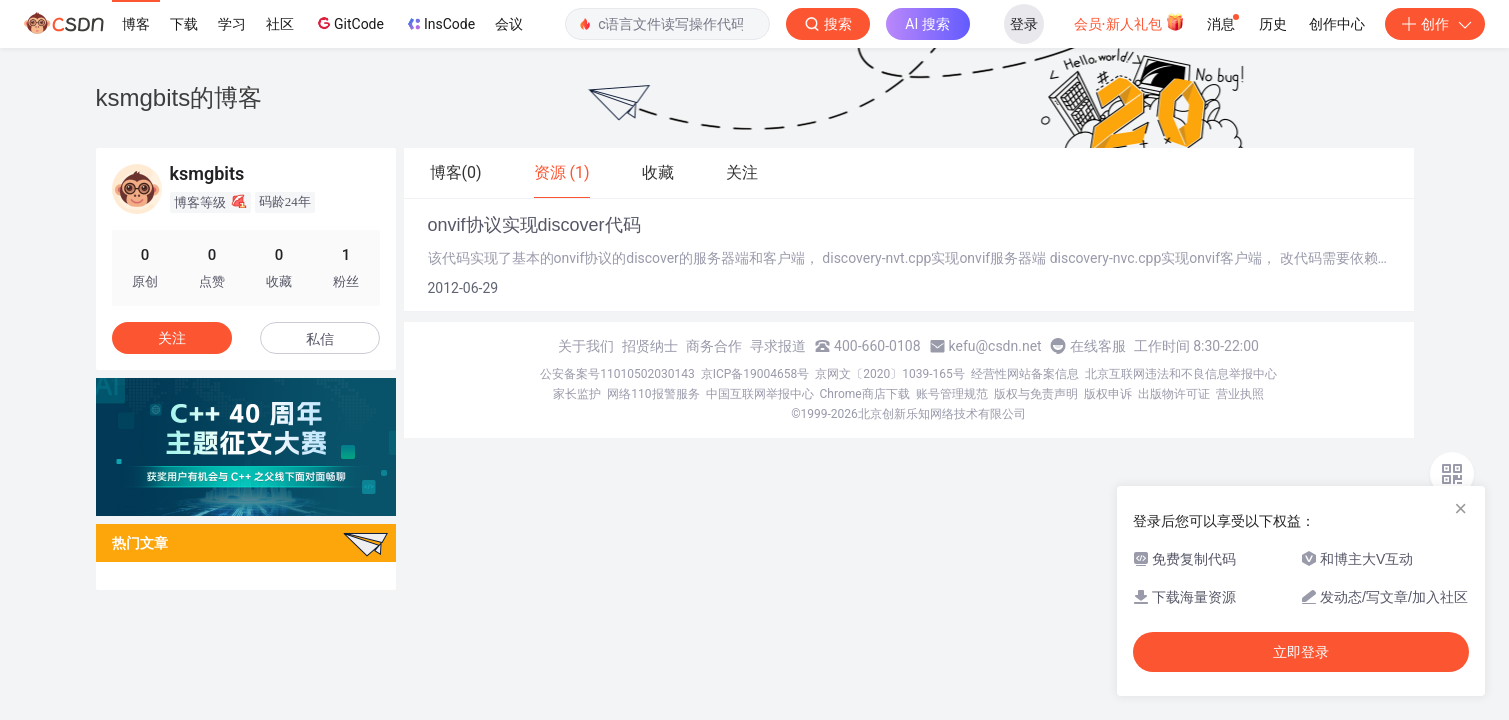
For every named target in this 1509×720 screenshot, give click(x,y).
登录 (1024, 24)
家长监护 (577, 394)
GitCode (349, 23)
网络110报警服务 (653, 394)
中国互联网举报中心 (760, 394)
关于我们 (586, 346)
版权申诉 (1108, 394)
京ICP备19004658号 (755, 374)
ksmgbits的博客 (179, 97)
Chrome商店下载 (865, 394)
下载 (184, 24)
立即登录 (1301, 652)
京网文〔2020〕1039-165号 (890, 374)
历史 (1273, 24)
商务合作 (714, 346)
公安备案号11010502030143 (617, 374)
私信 (320, 339)
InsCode (439, 24)
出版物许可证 (1174, 394)
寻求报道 (778, 346)
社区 (280, 24)
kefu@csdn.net (995, 346)
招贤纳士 (650, 346)
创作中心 (1337, 24)
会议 (509, 24)
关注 (172, 338)
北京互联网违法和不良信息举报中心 (1181, 374)
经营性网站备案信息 (1025, 374)
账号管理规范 (952, 394)
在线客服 (1098, 346)
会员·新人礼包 (1129, 22)
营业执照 (1240, 394)
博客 (136, 24)
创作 (1435, 24)
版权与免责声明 (1036, 394)
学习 (232, 24)
